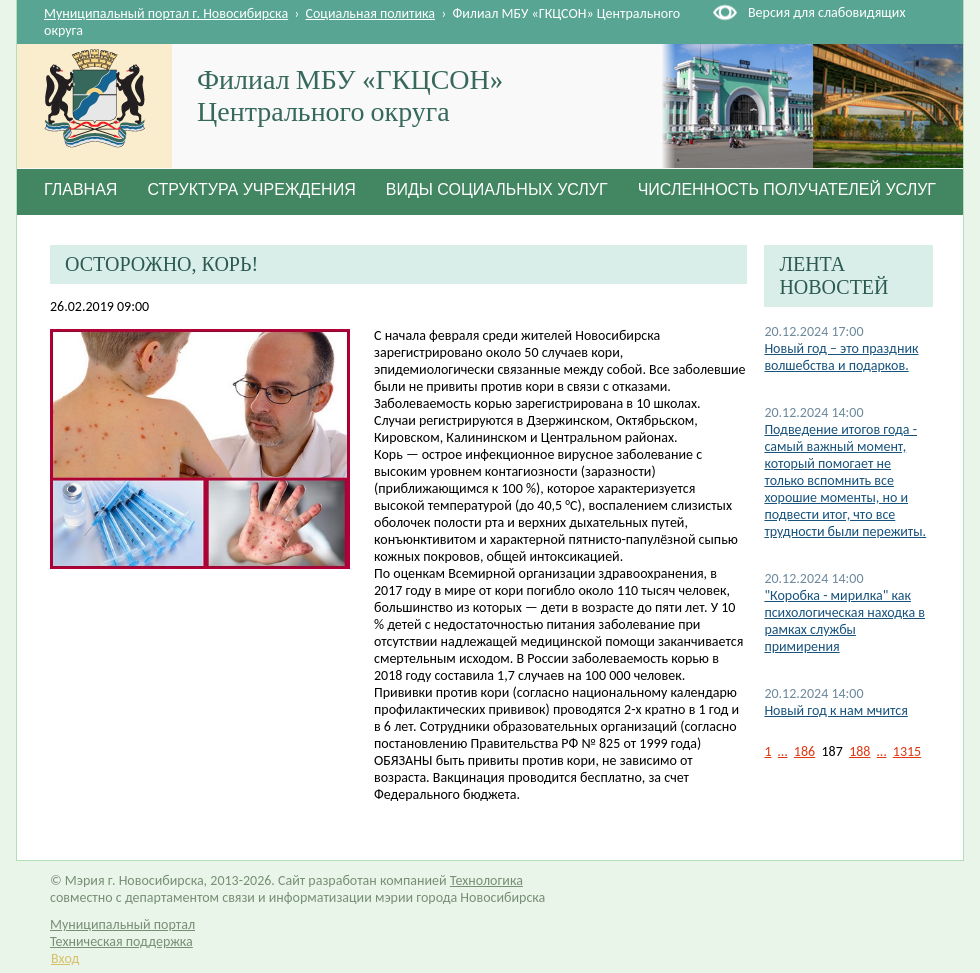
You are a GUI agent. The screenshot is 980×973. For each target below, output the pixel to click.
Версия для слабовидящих (826, 12)
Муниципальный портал (122, 924)
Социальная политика (371, 13)
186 (804, 751)
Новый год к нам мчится (835, 710)
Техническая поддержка (121, 941)
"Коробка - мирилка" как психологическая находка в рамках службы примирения (844, 621)
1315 (907, 751)
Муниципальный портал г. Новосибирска (166, 13)
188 (859, 751)
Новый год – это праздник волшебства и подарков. (841, 357)
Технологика (486, 880)
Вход (65, 958)
